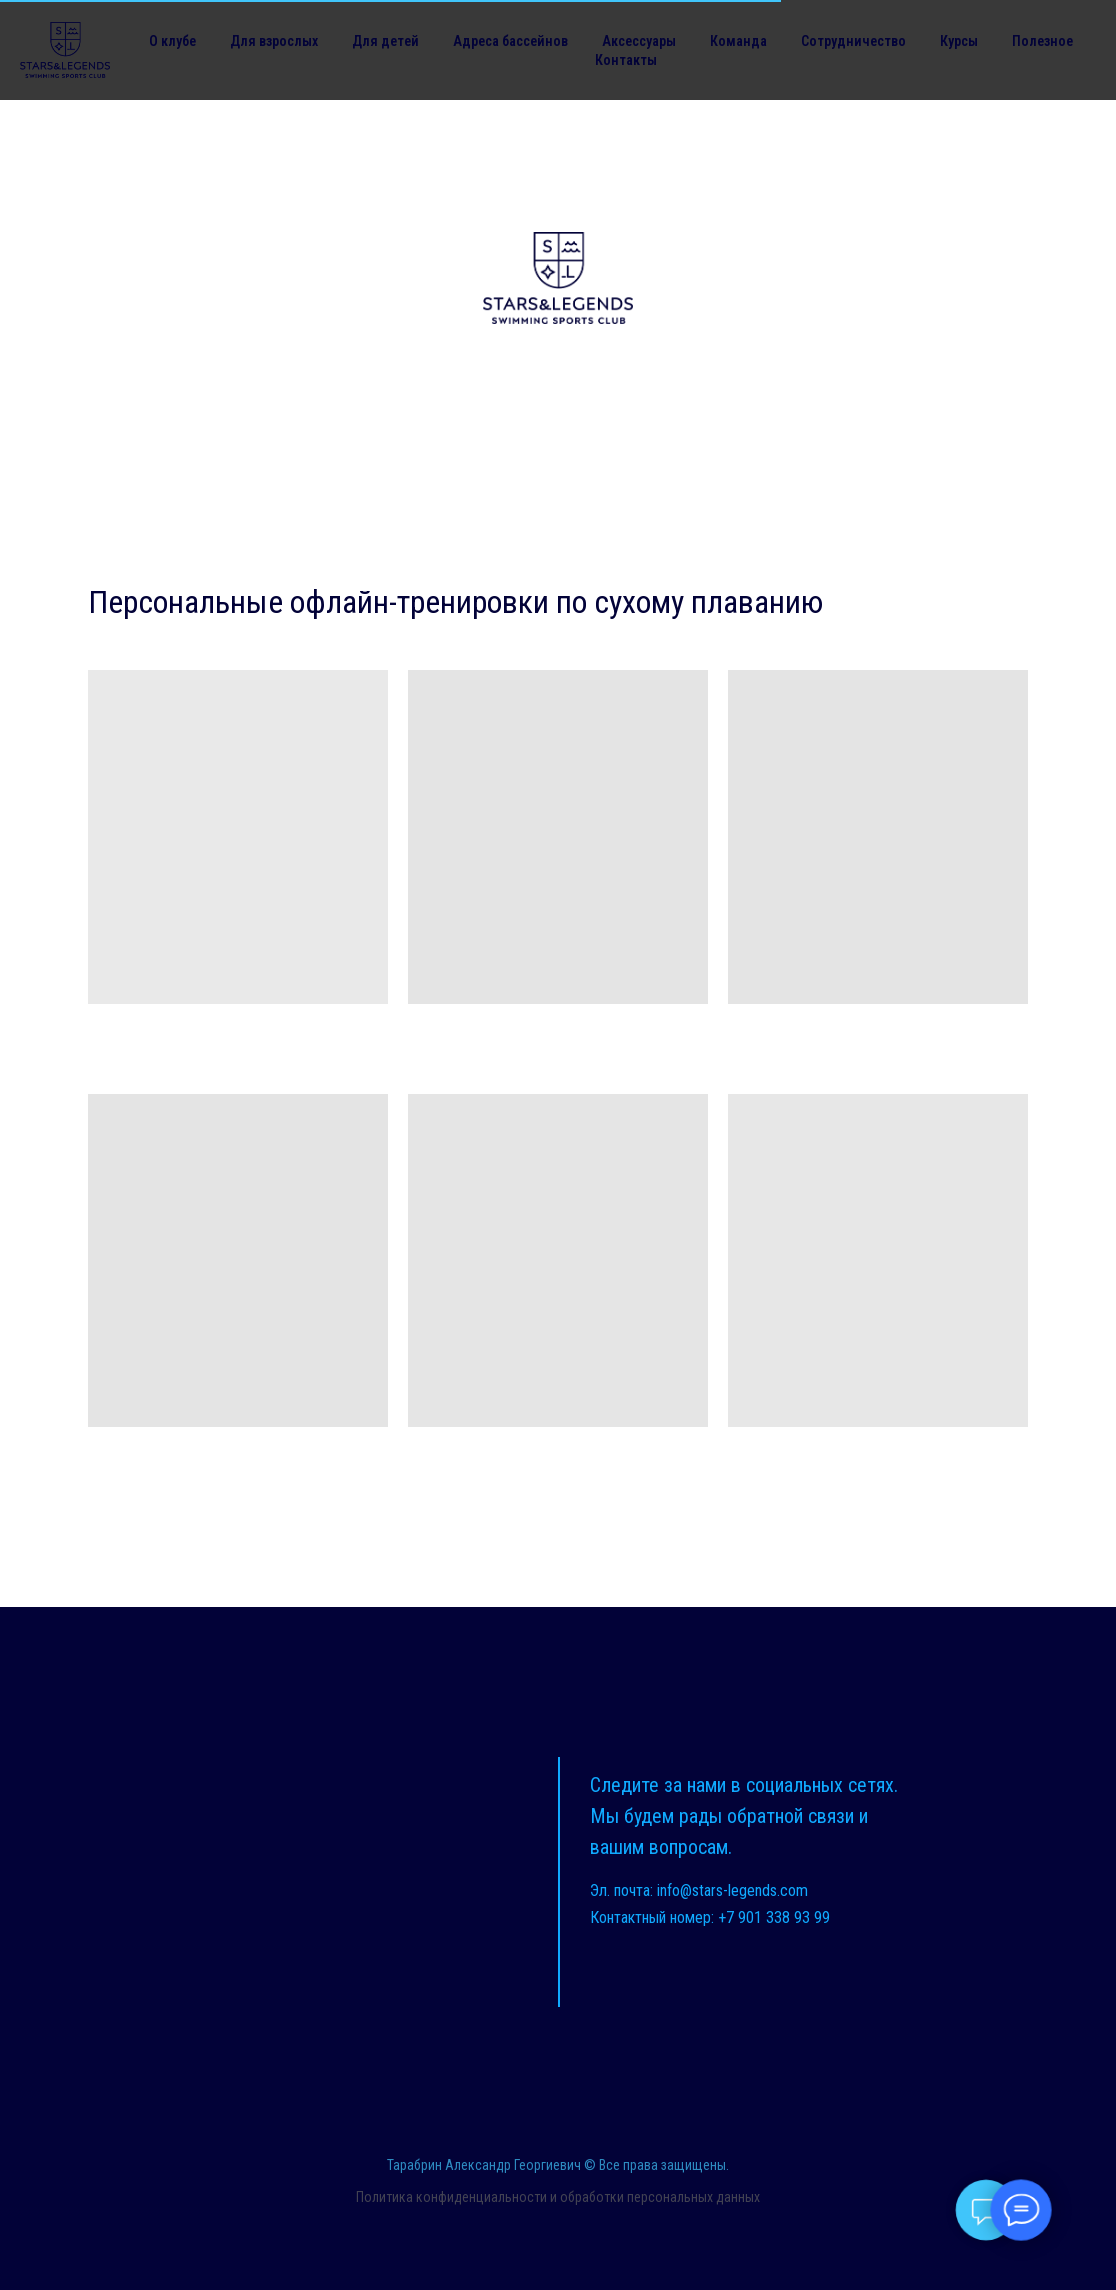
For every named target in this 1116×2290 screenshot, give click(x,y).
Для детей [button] (385, 41)
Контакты (626, 60)
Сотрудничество (853, 41)
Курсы (959, 41)
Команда (738, 41)
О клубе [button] (172, 41)
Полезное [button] (1042, 41)
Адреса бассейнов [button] (510, 41)
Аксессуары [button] (639, 41)
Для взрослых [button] (274, 41)
